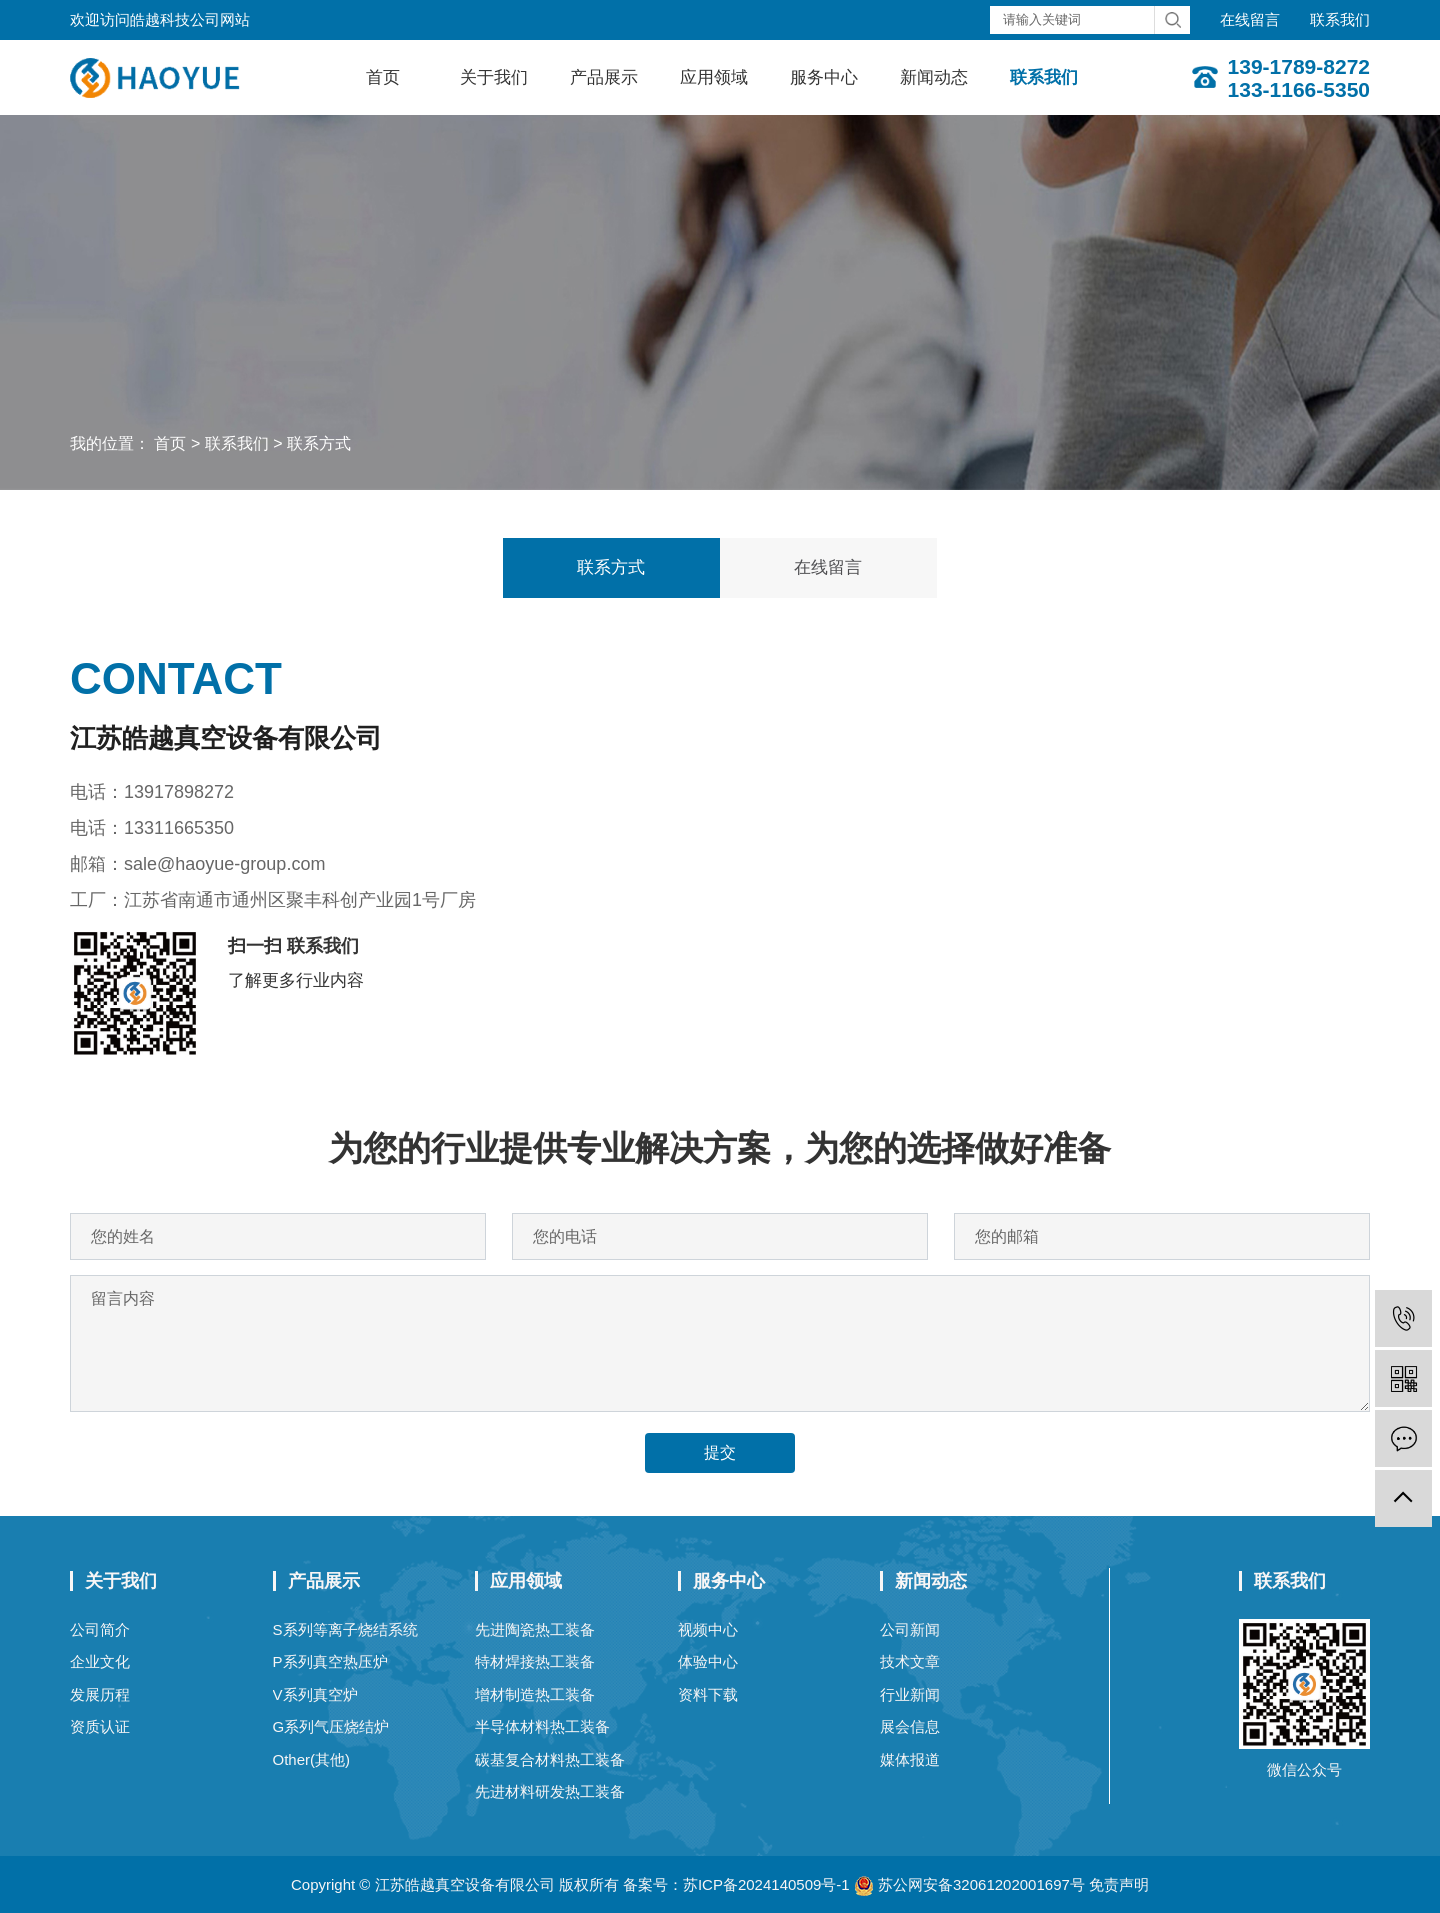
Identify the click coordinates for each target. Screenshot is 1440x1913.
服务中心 (824, 77)
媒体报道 (910, 1759)
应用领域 (714, 77)
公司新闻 (910, 1629)
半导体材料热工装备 (542, 1726)
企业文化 (100, 1661)
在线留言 (1250, 19)
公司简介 (100, 1629)
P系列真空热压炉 (330, 1661)
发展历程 (100, 1694)
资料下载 (708, 1694)
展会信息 (910, 1726)
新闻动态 (934, 77)
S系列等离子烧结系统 (345, 1629)
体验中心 (708, 1661)
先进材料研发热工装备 (550, 1791)
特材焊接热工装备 (535, 1661)
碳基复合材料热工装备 (550, 1759)
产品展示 (604, 77)
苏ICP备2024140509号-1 (766, 1884)
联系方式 (319, 443)
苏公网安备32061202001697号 (969, 1884)
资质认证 (100, 1726)
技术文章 (910, 1661)
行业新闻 (910, 1694)
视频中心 (708, 1629)
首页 (383, 77)
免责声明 (1119, 1884)
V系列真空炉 (315, 1694)
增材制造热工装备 (535, 1694)
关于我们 (494, 77)
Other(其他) (312, 1759)
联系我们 (1340, 19)
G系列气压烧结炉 (331, 1726)
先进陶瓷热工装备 (535, 1629)
